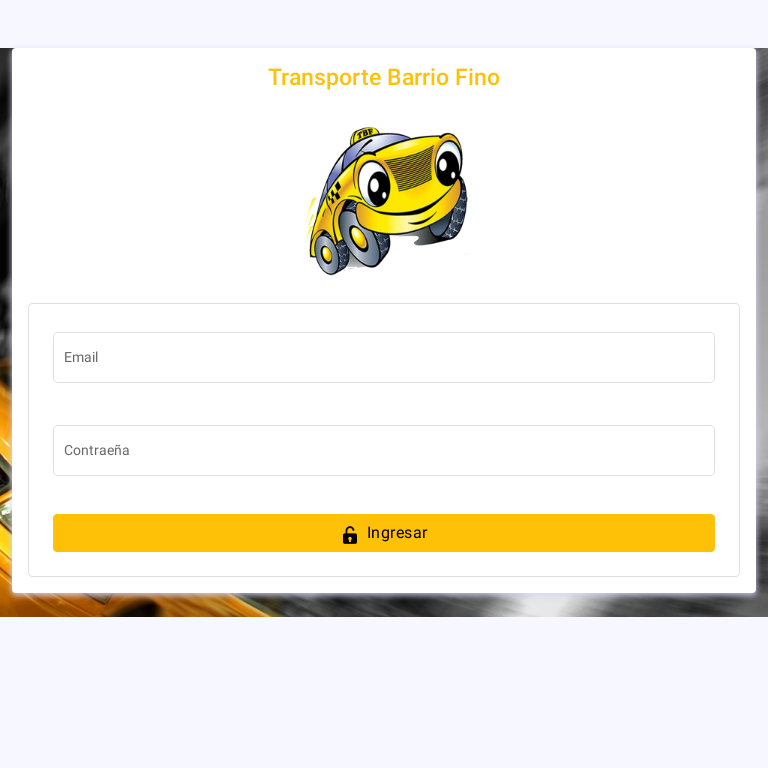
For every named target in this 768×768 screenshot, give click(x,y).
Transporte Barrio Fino (384, 77)
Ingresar (384, 534)
